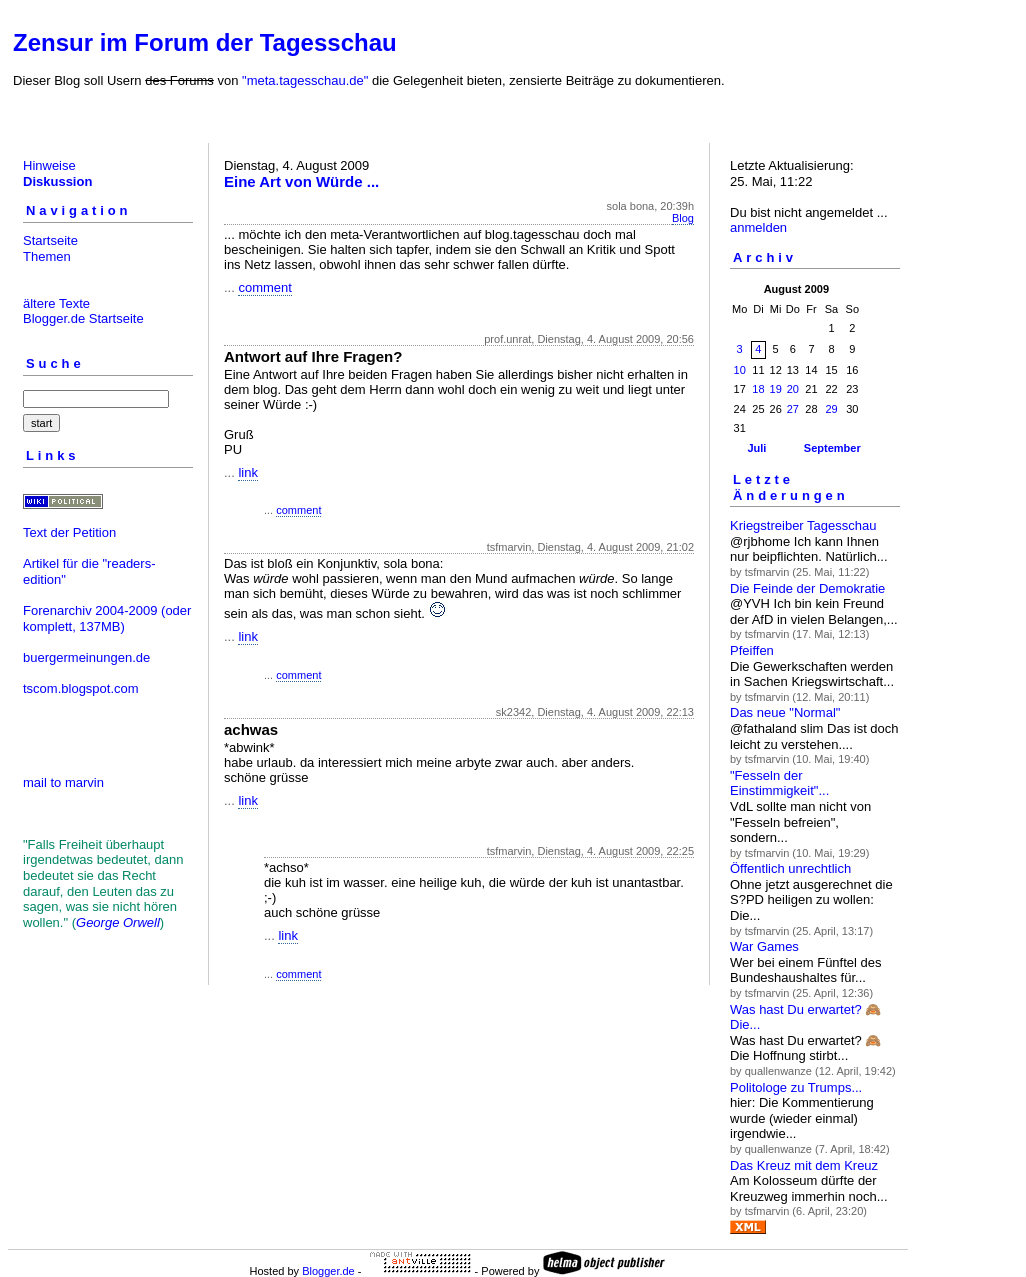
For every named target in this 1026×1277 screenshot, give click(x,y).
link (248, 472)
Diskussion (57, 181)
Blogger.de (328, 1271)
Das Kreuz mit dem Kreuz (804, 1165)
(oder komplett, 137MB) (107, 618)
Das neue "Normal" (785, 712)
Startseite (50, 240)
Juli (756, 448)
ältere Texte (56, 303)
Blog (683, 218)
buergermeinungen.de (86, 657)
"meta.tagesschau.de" (305, 80)
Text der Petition (69, 532)
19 (776, 389)
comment (264, 287)
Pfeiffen (752, 650)
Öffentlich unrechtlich (790, 868)
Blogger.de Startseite (83, 318)
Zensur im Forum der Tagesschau (205, 42)
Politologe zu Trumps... (796, 1087)
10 (740, 370)
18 (758, 389)
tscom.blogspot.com (81, 688)
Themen (47, 256)
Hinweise (49, 165)
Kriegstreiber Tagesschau (803, 525)
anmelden (758, 227)
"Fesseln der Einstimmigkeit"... (779, 783)
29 (831, 409)
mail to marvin (63, 782)
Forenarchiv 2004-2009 (90, 610)
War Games (764, 946)
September (832, 448)
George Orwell (118, 922)
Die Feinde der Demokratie (807, 588)
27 (793, 409)
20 (793, 389)
